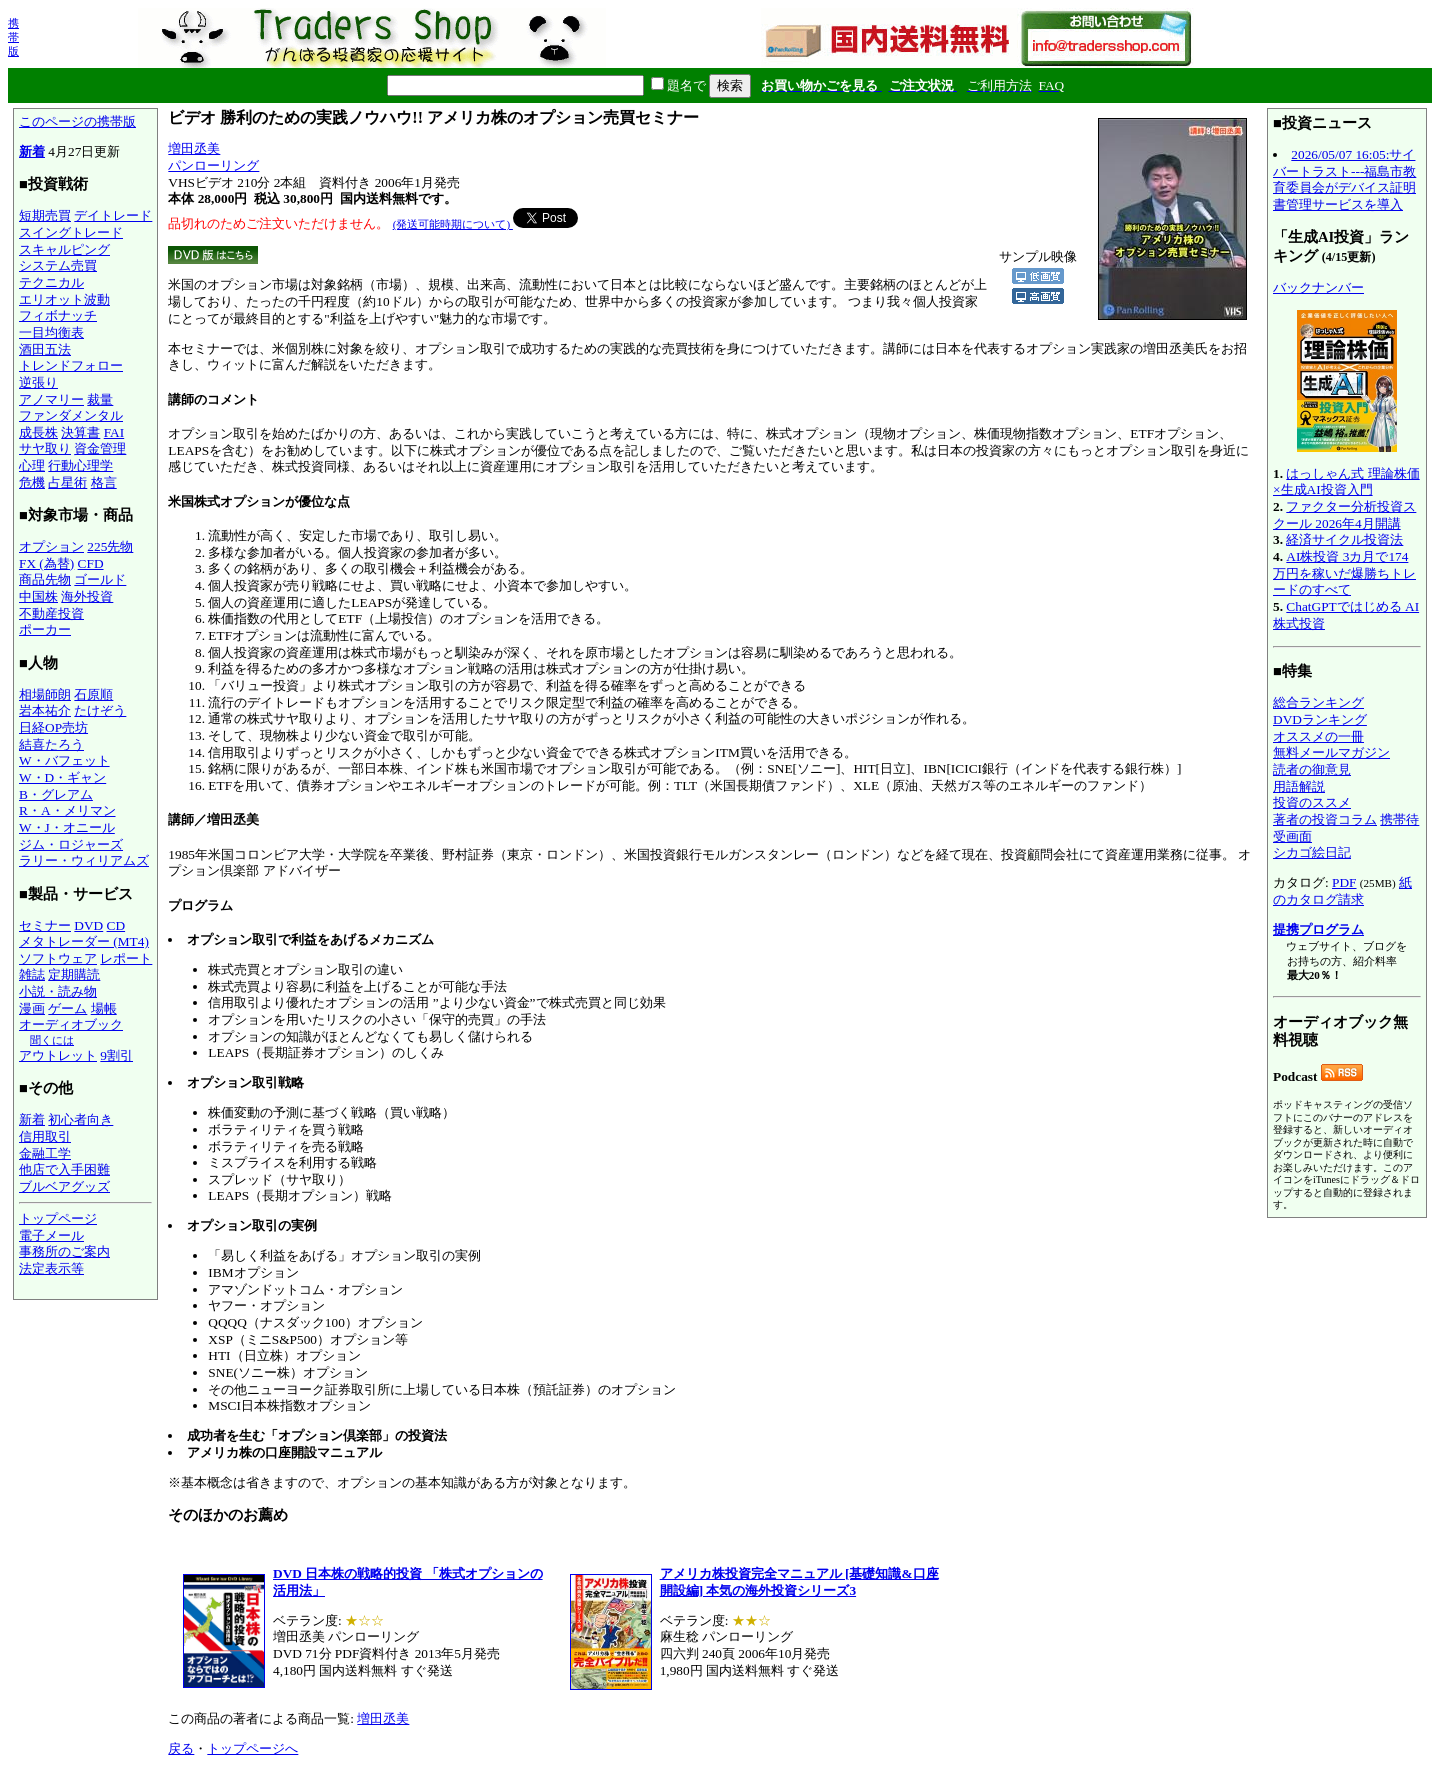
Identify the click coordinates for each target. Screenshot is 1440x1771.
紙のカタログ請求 (1342, 891)
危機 (32, 482)
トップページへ (252, 1748)
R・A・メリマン (67, 810)
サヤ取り (45, 448)
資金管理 (100, 448)
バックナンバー (1318, 287)
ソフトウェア (58, 958)
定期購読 (74, 974)
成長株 (38, 432)
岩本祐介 (45, 710)
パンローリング (213, 165)
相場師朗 (45, 694)
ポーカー (45, 629)
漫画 (32, 1008)
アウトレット (58, 1055)
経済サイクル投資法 (1344, 539)
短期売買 (45, 215)
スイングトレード (71, 232)
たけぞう (100, 710)
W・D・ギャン (62, 777)
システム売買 (58, 265)
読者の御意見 (1312, 769)
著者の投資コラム (1325, 819)
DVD (88, 925)
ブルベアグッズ (64, 1186)
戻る (181, 1748)
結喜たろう (51, 744)
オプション (51, 546)
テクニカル (51, 282)
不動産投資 (51, 613)
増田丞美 (194, 148)
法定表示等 (51, 1268)
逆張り (38, 382)
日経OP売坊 (53, 727)
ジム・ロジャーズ (71, 844)
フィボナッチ (58, 315)
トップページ (58, 1218)
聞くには (52, 1040)
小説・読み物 (58, 991)
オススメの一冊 (1318, 736)
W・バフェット (64, 760)
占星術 (67, 482)
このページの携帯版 (77, 121)
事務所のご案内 (64, 1251)
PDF (1344, 882)
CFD (91, 563)
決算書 (80, 432)
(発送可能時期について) (453, 224)
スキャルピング (64, 249)
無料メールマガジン (1331, 752)
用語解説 (1299, 786)
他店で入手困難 (64, 1169)
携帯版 (13, 37)
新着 (32, 151)
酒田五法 (45, 349)
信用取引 (45, 1136)
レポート (126, 958)
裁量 (100, 399)
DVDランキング (1320, 719)
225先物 (110, 546)
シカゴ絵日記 (1312, 852)
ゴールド (100, 579)
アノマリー (51, 399)
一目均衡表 (51, 332)
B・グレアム (56, 794)
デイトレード (113, 215)
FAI (114, 432)
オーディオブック (71, 1024)
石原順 (93, 694)
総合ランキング (1318, 702)
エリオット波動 (64, 299)
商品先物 (45, 579)
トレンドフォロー (71, 365)
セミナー (45, 925)
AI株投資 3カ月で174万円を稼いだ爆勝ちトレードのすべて (1344, 573)
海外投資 (87, 596)
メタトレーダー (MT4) (84, 941)
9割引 (116, 1055)
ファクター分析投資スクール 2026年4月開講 (1344, 515)
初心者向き (80, 1119)
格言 (104, 482)
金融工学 (45, 1153)
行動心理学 (80, 465)
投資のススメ (1312, 802)
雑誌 (32, 974)
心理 (32, 465)
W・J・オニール (67, 827)
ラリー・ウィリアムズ (84, 860)
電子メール (51, 1235)
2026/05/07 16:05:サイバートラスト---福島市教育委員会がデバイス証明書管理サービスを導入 (1344, 179)
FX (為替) (46, 563)
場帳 (104, 1008)
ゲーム (67, 1008)
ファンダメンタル (71, 415)
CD (116, 925)
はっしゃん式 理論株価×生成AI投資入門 (1346, 482)
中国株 (38, 596)
